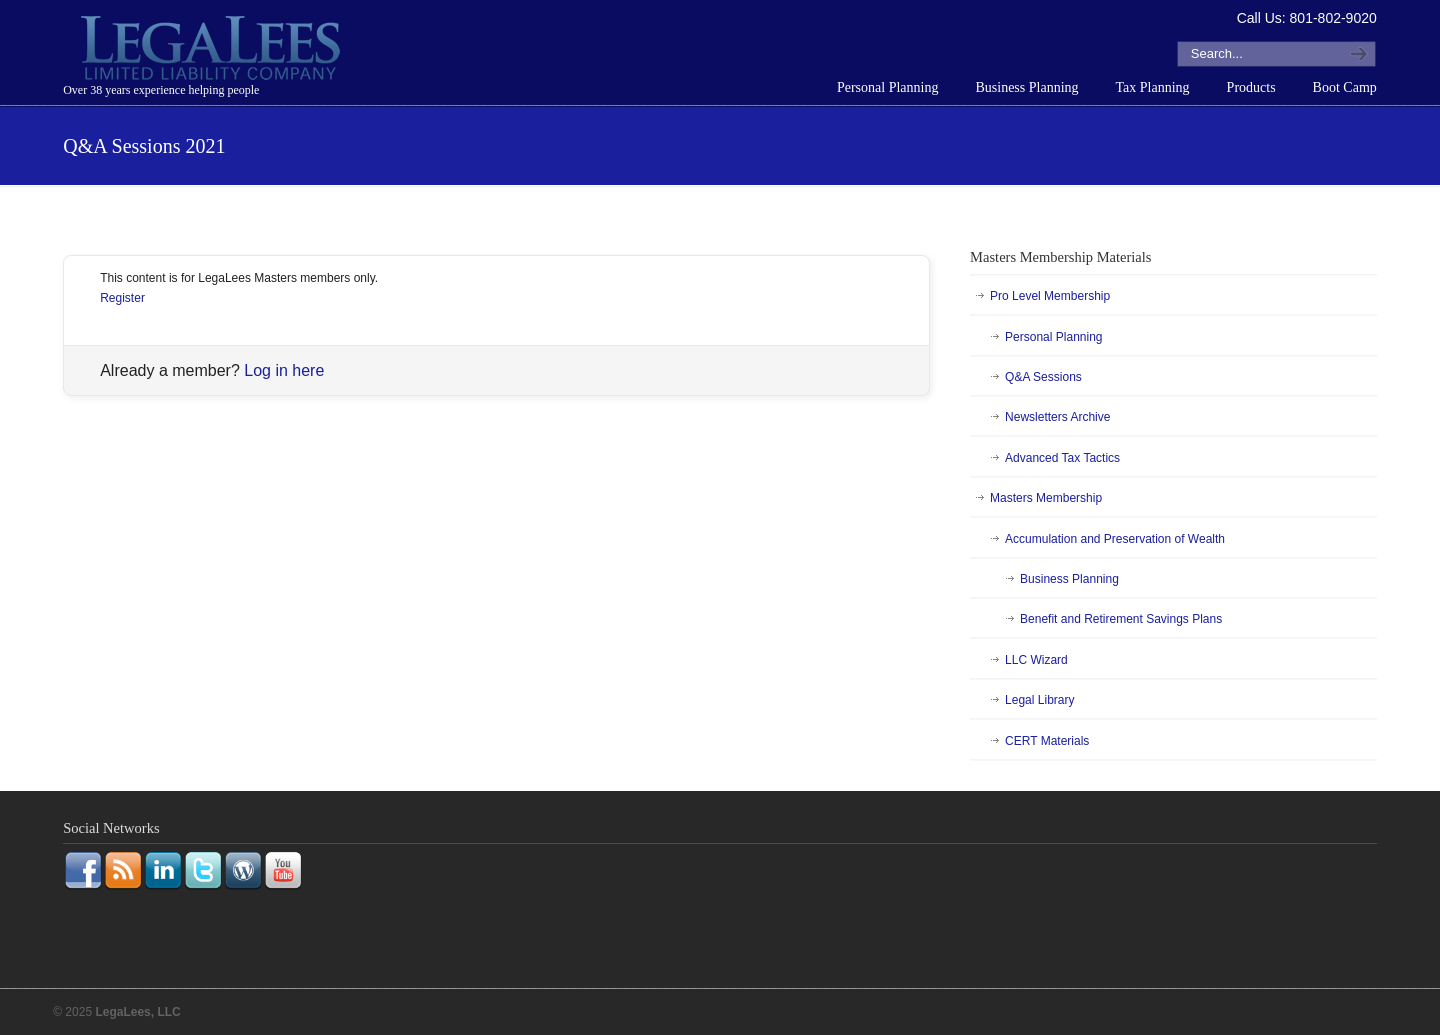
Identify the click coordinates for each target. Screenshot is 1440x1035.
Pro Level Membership (1050, 296)
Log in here (284, 370)
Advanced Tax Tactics (1062, 458)
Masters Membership (1046, 498)
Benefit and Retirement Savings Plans (1121, 619)
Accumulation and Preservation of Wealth (1115, 539)
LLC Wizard (1036, 660)
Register (122, 298)
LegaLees (213, 51)
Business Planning (1069, 579)
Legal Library (1039, 700)
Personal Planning (1053, 337)
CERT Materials (1047, 741)
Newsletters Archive (1057, 417)
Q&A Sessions (1043, 377)
